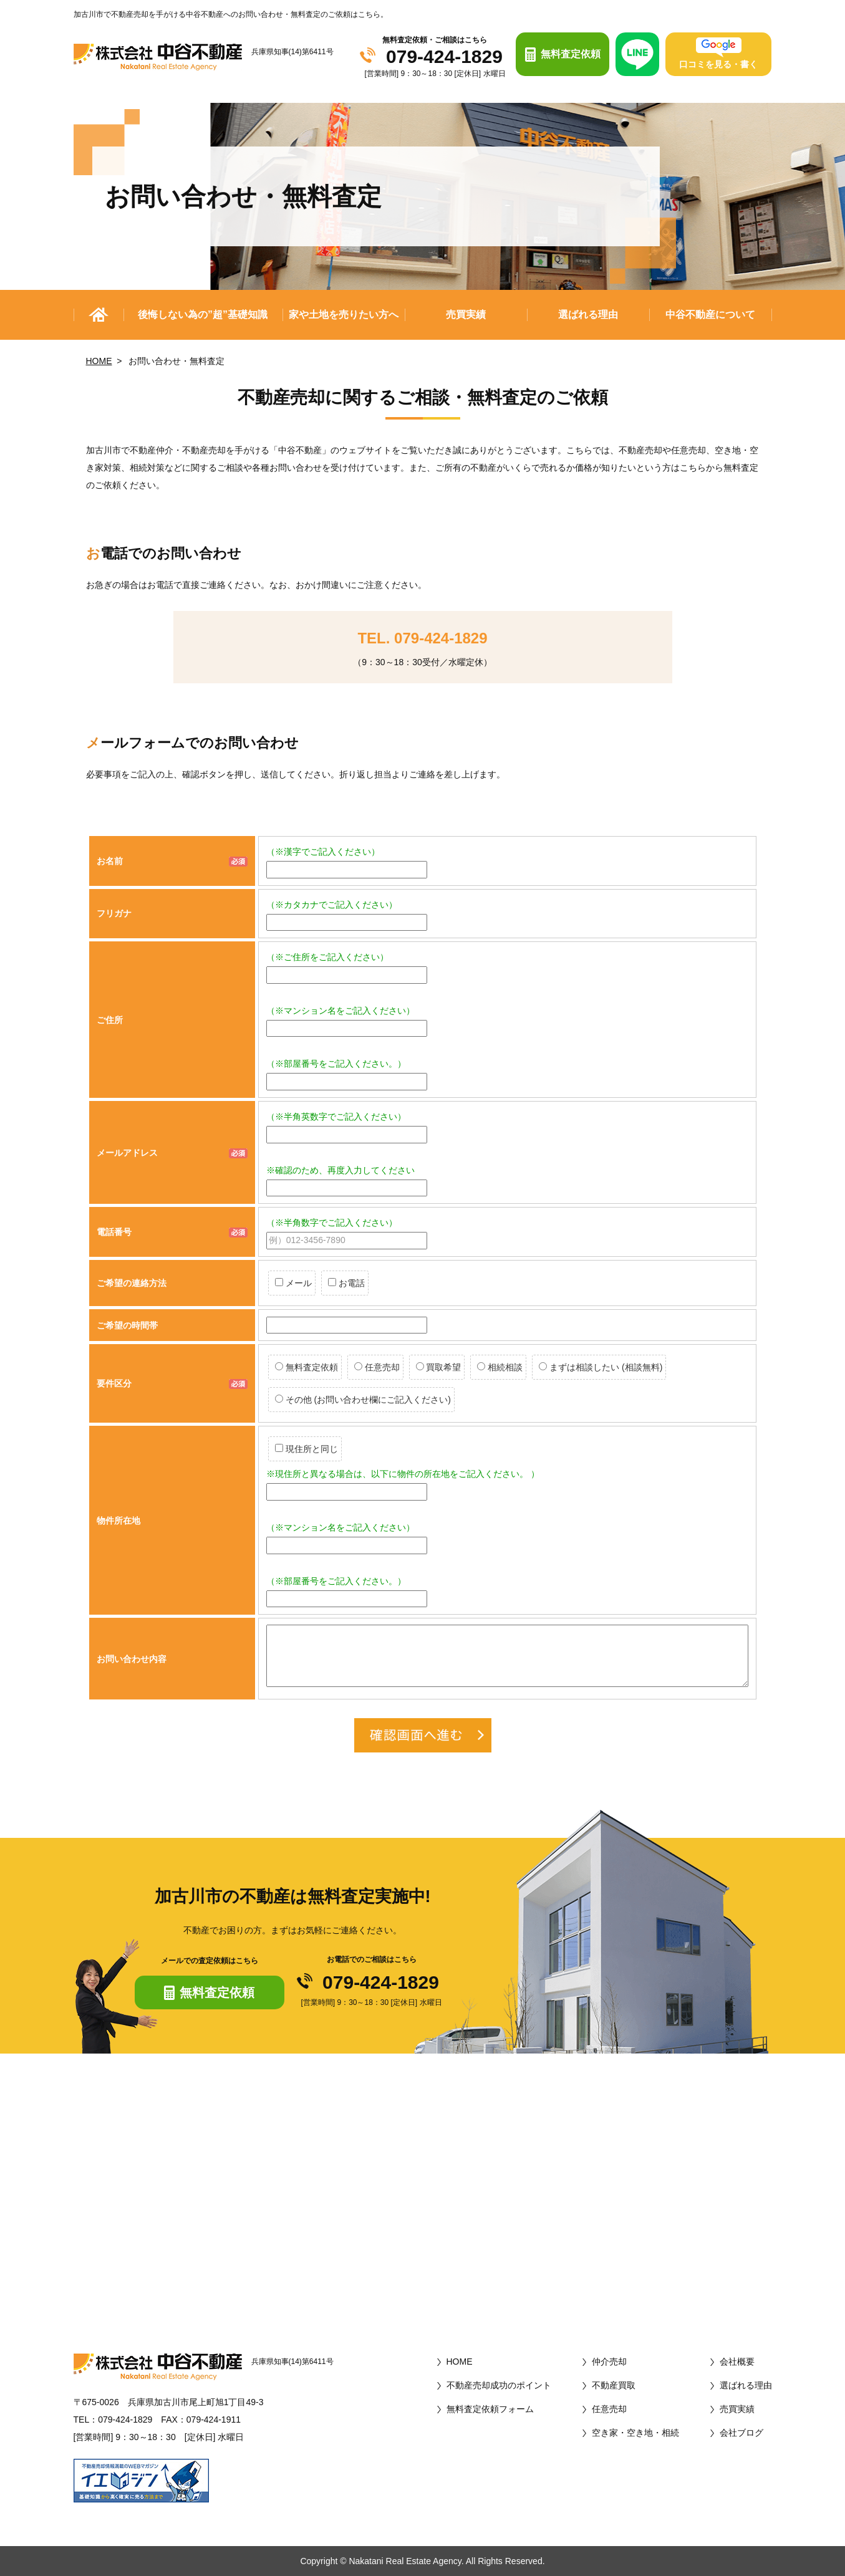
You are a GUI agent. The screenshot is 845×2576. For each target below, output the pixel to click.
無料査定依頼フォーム (490, 2409)
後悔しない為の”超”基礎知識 (203, 314)
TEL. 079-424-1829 (422, 638)
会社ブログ (741, 2433)
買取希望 (438, 1367)
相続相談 (500, 1367)
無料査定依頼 (306, 1367)
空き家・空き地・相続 (635, 2433)
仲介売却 (609, 2362)
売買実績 (466, 314)
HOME (99, 361)
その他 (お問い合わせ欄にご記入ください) (363, 1400)
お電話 (346, 1283)
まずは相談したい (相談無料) (600, 1367)
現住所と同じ (306, 1449)
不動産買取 (613, 2385)
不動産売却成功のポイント (499, 2385)
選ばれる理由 (588, 314)
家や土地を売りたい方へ (343, 314)
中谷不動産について (710, 314)
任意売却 (377, 1367)
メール (293, 1283)
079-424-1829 (444, 56)
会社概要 (737, 2362)
